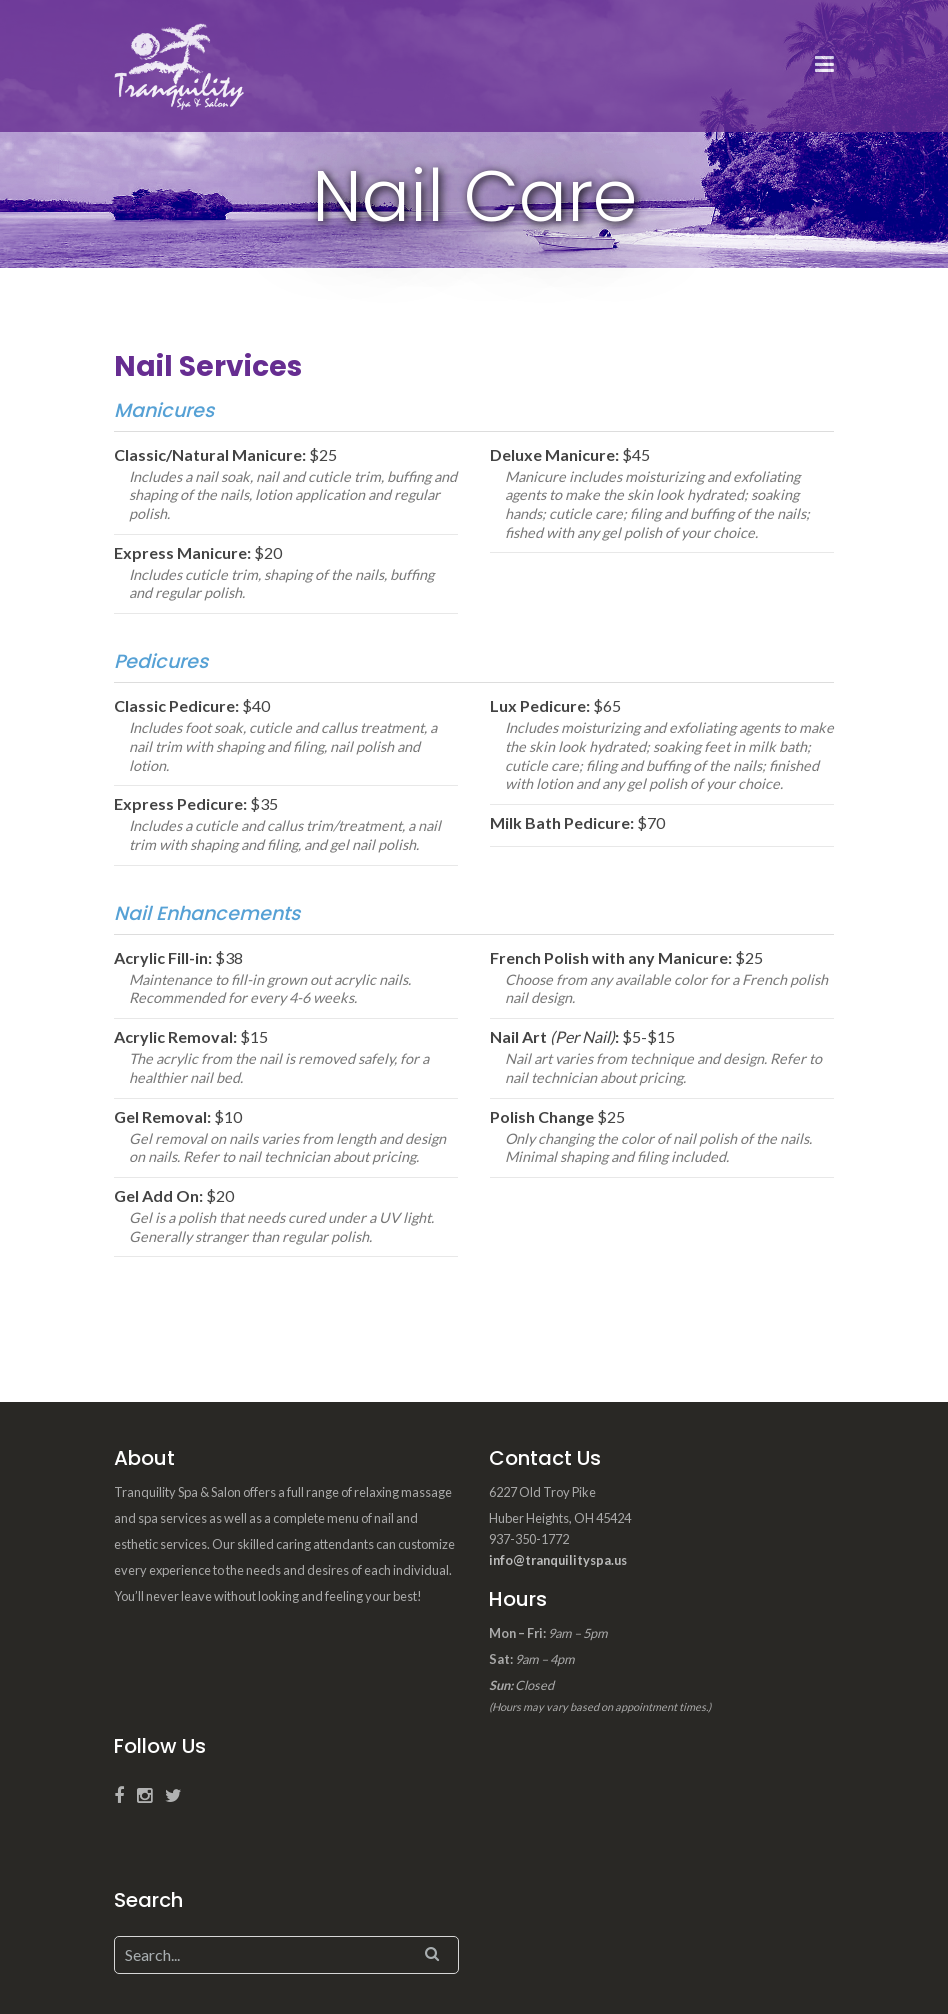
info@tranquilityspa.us (558, 1560)
